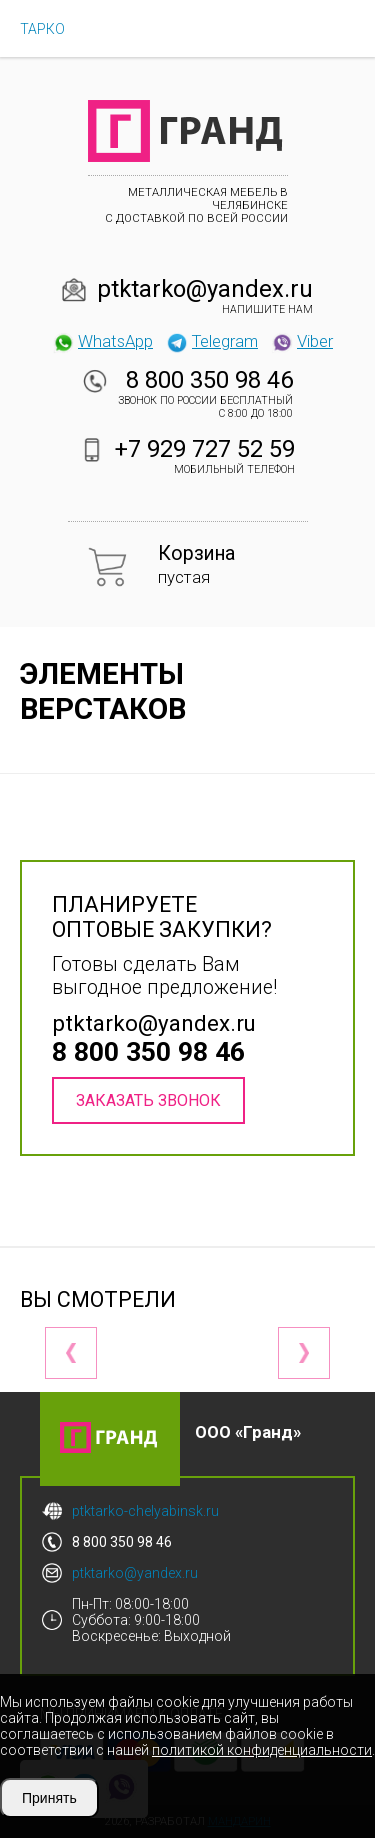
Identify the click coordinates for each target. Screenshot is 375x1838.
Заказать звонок (148, 1100)
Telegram (212, 341)
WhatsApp (102, 341)
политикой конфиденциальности (262, 1750)
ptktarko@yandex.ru (205, 289)
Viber (302, 341)
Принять (49, 1798)
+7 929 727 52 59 (205, 449)
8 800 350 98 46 (209, 380)
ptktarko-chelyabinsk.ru (145, 1511)
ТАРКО (42, 29)
